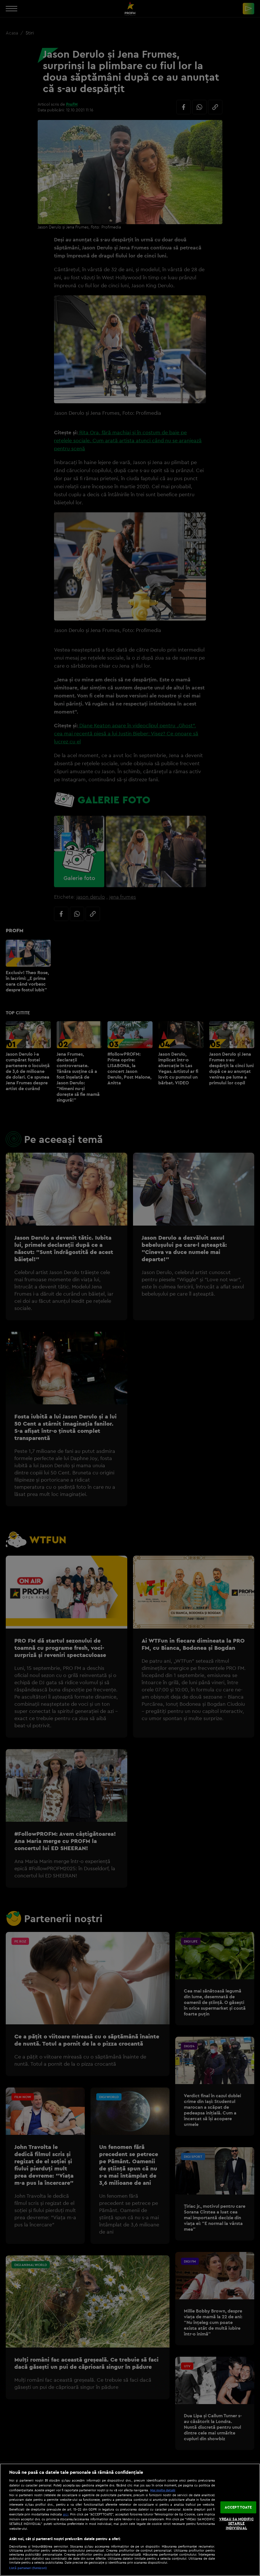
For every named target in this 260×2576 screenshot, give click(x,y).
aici (65, 2514)
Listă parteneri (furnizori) (28, 2568)
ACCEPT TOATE (238, 2507)
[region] (130, 2519)
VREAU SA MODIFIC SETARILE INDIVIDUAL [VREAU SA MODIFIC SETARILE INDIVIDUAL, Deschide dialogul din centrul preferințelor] (236, 2523)
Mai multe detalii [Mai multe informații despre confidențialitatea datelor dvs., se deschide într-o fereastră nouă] (162, 2490)
